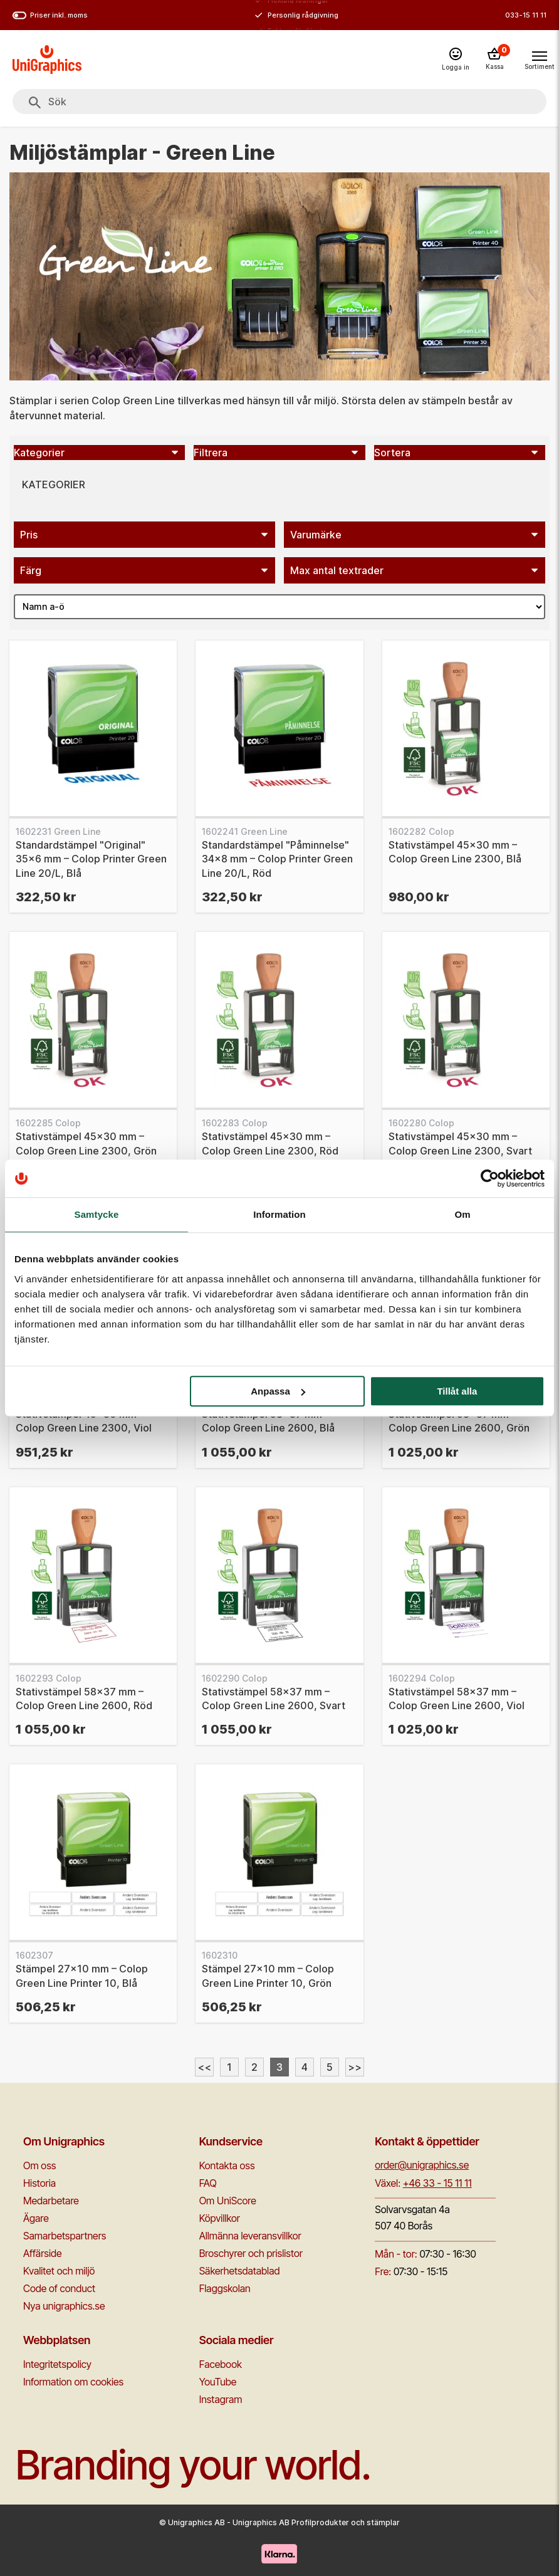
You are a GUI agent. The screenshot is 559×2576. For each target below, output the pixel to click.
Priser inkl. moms (50, 15)
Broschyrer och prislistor (251, 2253)
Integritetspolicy (57, 2364)
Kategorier (53, 484)
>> (355, 2067)
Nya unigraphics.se (64, 2306)
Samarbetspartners (64, 2235)
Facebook (220, 2364)
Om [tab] (462, 1214)
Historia (39, 2183)
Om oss (39, 2165)
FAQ (208, 2183)
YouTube (218, 2381)
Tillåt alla (457, 1391)
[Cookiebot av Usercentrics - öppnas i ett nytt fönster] (490, 1178)
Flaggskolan (225, 2288)
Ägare (36, 2218)
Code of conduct (59, 2288)
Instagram (221, 2399)
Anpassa (278, 1391)
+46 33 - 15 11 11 (437, 2183)
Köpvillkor (219, 2218)
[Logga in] (455, 60)
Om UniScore (227, 2200)
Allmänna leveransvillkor (250, 2235)
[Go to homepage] (47, 59)
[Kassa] (494, 59)
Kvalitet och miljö (59, 2270)
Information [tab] (279, 1214)
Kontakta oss (227, 2165)
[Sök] (35, 102)
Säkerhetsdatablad (239, 2270)
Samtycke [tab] (97, 1214)
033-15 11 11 (525, 15)
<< (204, 2067)
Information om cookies (73, 2381)
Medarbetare (51, 2200)
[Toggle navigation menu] (539, 59)
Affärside (42, 2253)
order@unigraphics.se (422, 2165)
